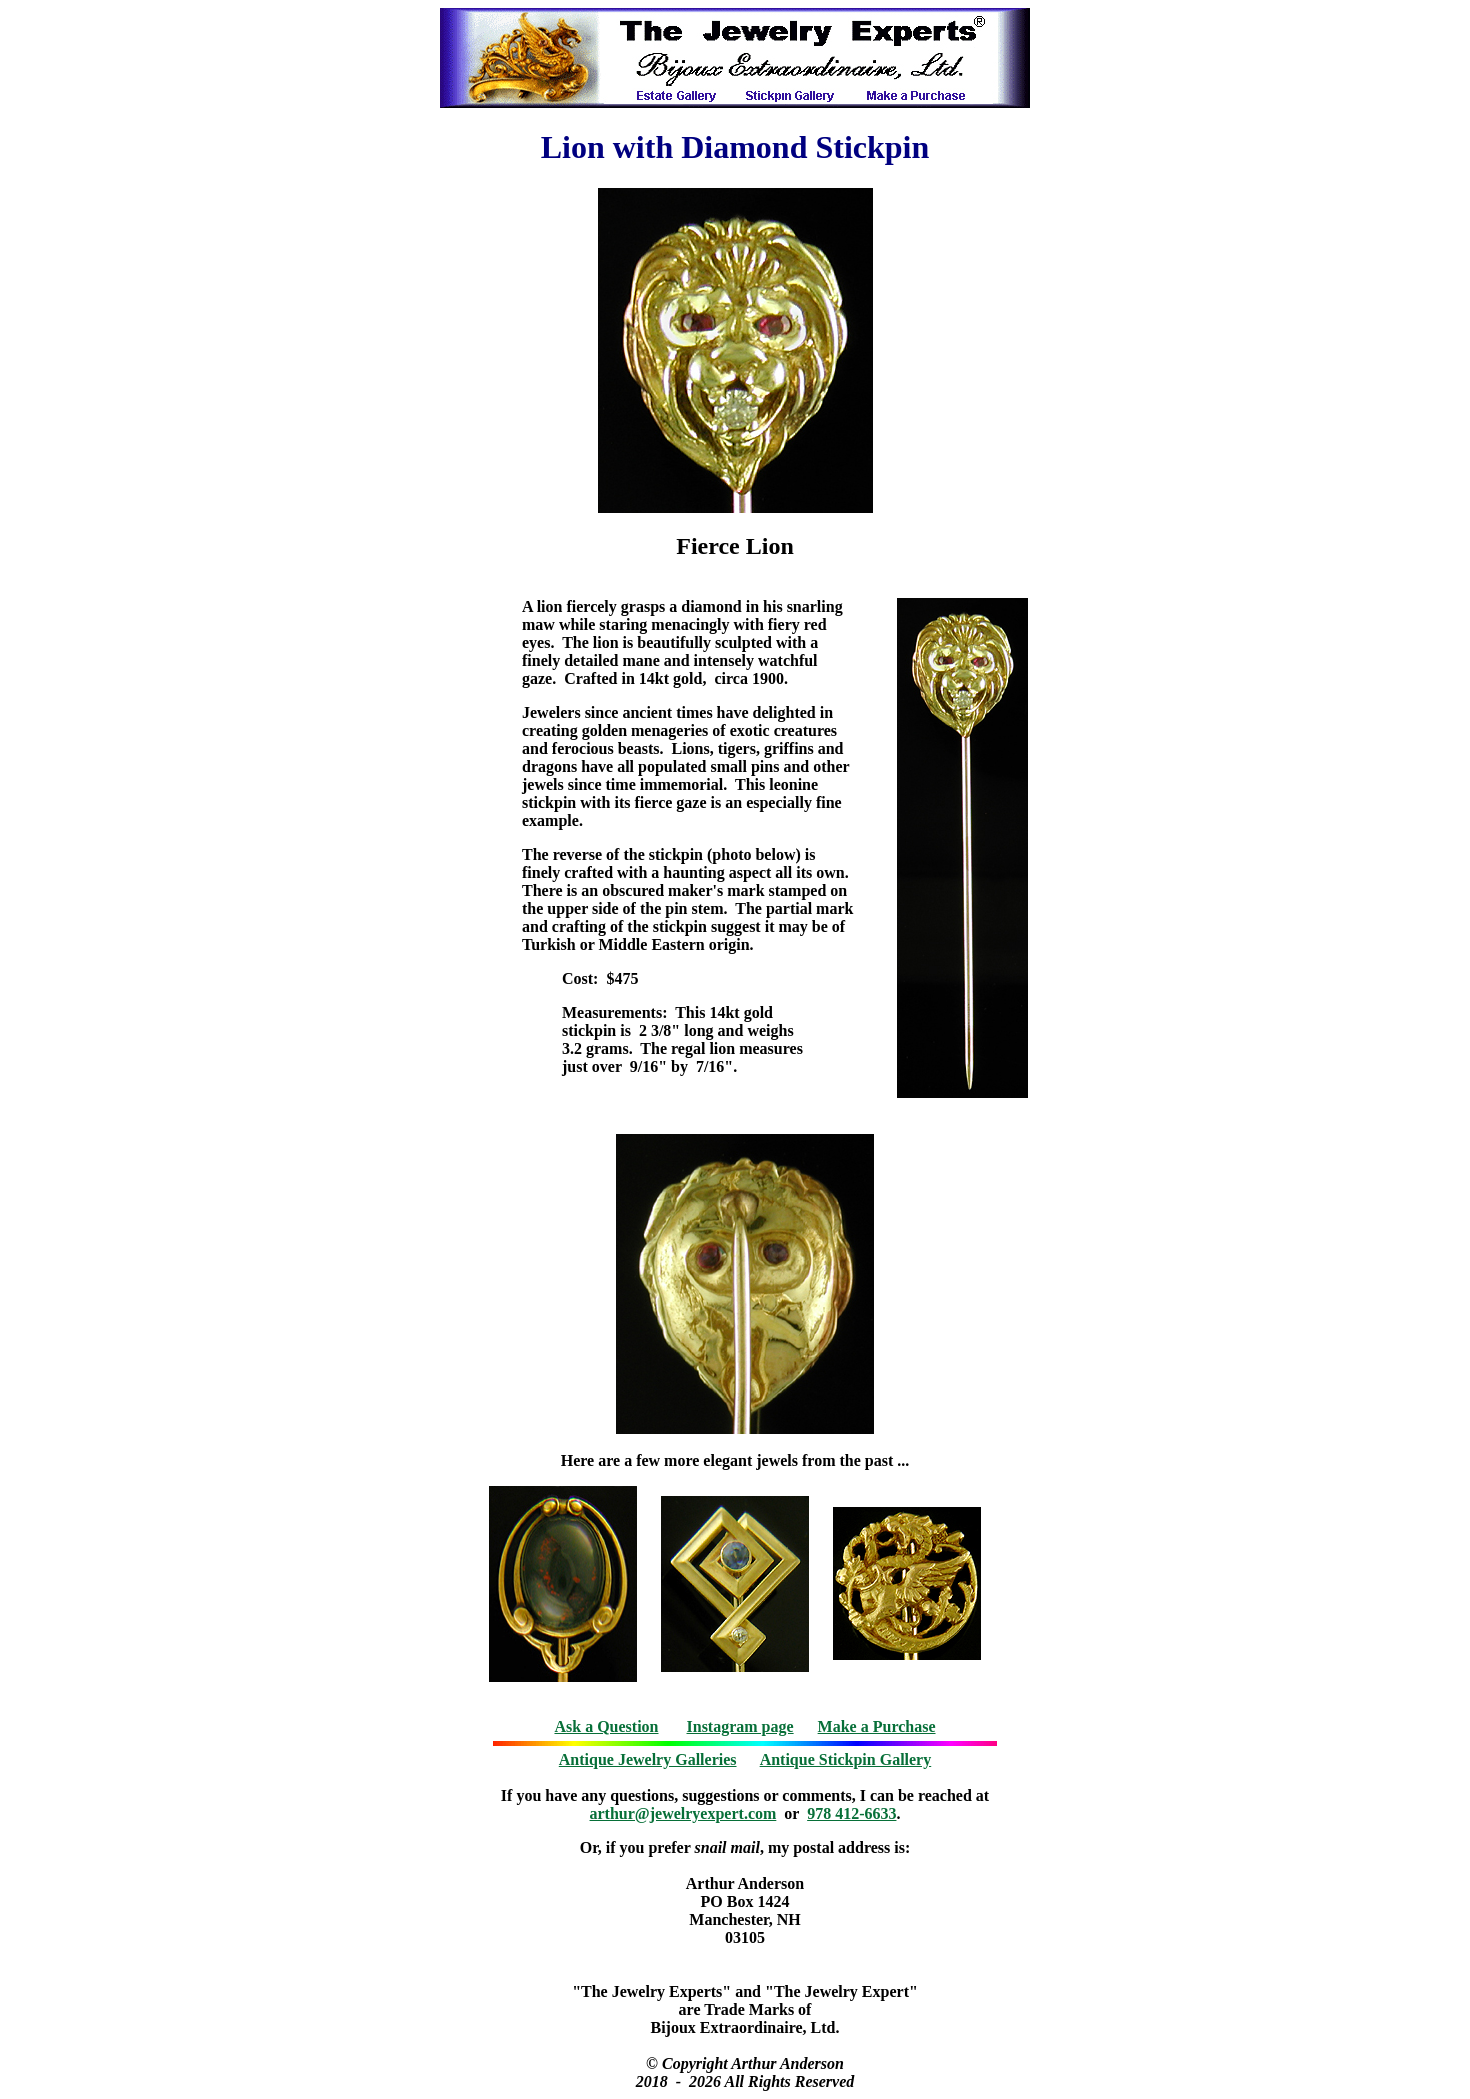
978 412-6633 (851, 1813)
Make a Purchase (877, 1726)
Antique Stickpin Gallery (846, 1759)
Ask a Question (606, 1726)
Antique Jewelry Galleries (648, 1759)
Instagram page (740, 1726)
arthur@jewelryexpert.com (683, 1813)
